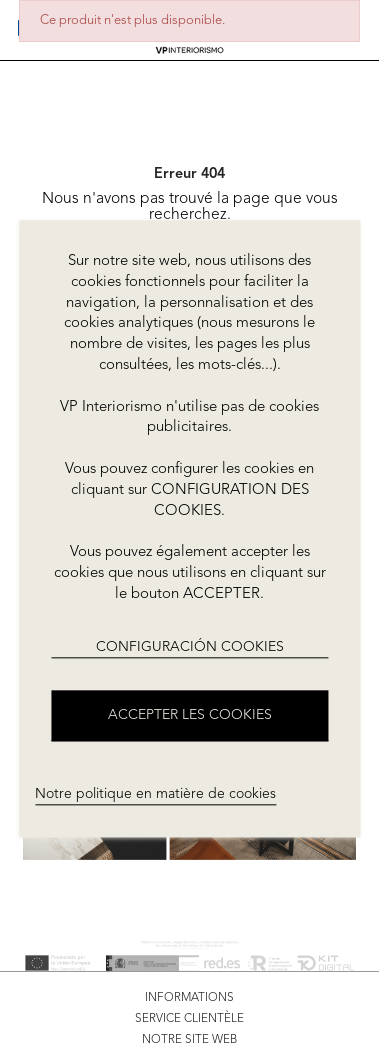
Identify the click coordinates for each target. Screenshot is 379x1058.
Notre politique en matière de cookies (155, 794)
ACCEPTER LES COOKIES (190, 716)
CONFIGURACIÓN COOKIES (190, 647)
